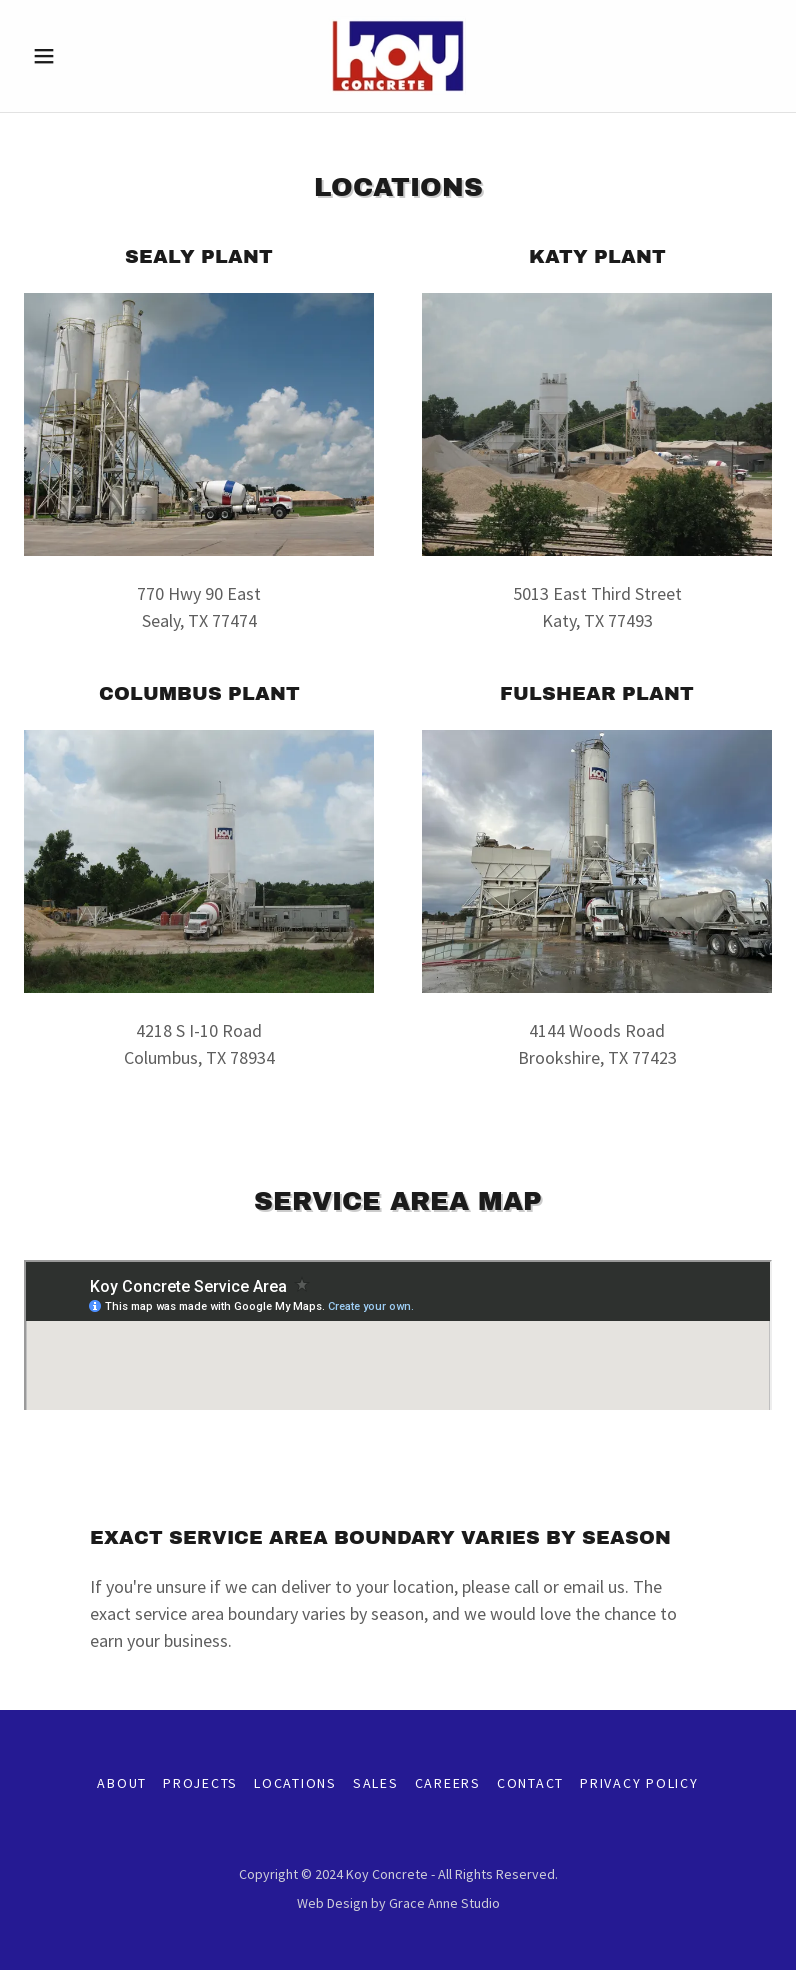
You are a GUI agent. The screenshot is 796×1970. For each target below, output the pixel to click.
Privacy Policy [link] (639, 1783)
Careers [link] (448, 1783)
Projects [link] (200, 1783)
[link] (398, 56)
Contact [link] (530, 1783)
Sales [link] (376, 1783)
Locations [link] (295, 1783)
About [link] (122, 1783)
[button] (80, 56)
